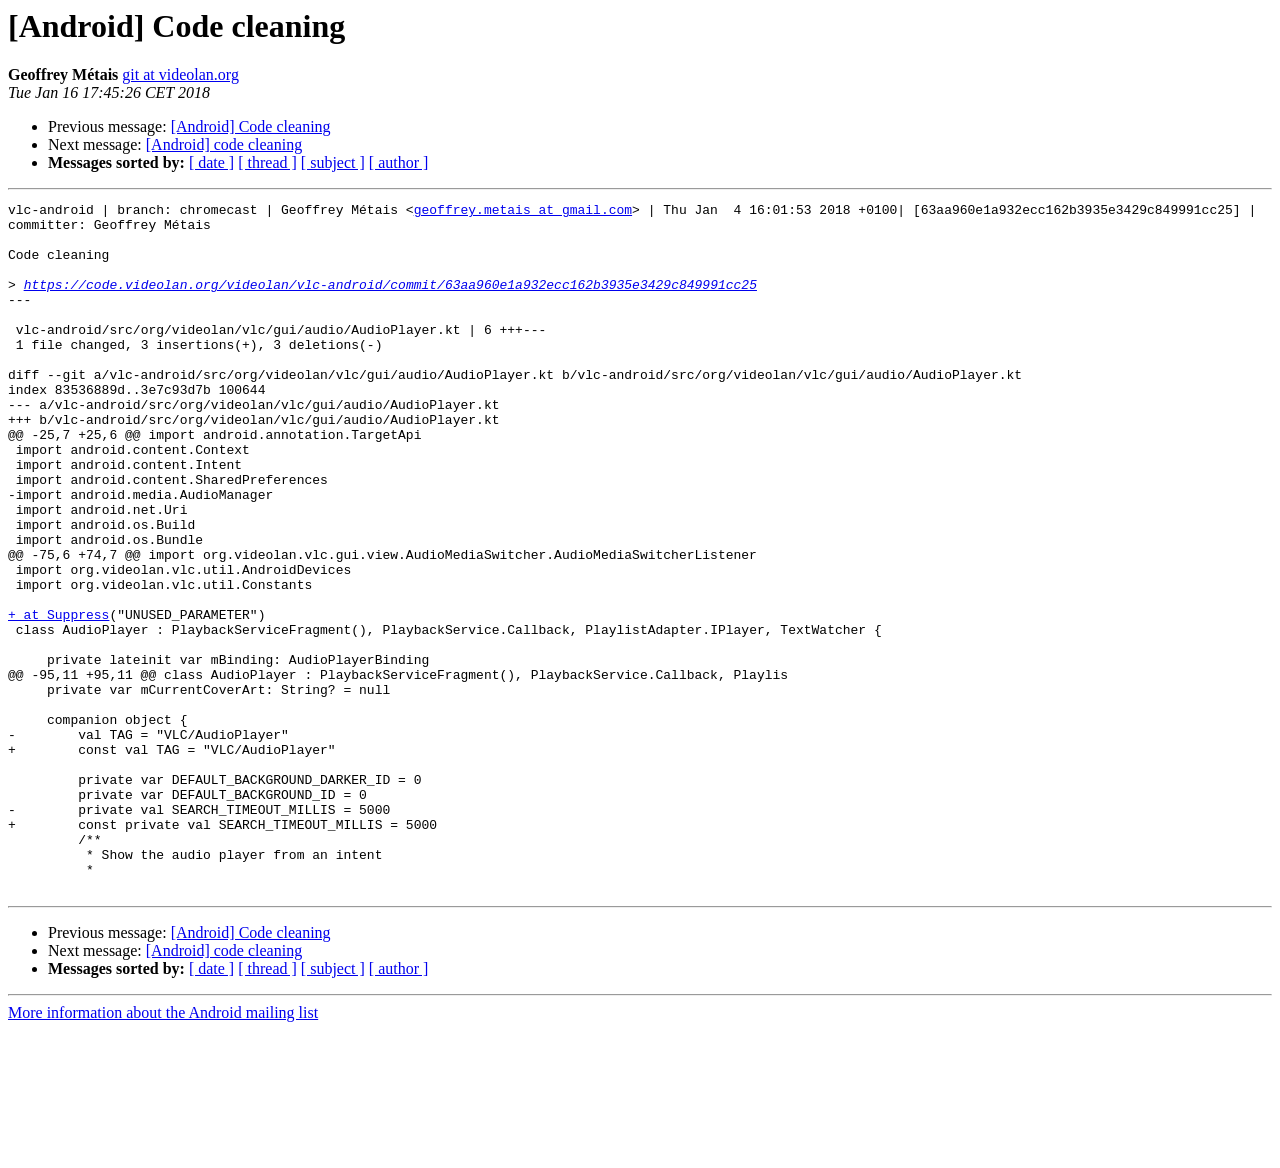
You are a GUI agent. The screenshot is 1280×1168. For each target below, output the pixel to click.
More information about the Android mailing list (163, 1150)
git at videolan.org (180, 74)
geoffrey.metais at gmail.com (523, 212)
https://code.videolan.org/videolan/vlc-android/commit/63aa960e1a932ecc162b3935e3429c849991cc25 (390, 302)
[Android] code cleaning (224, 144)
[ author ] (399, 162)
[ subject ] (333, 162)
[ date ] (211, 162)
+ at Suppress (58, 698)
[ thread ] (267, 162)
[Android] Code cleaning (251, 126)
